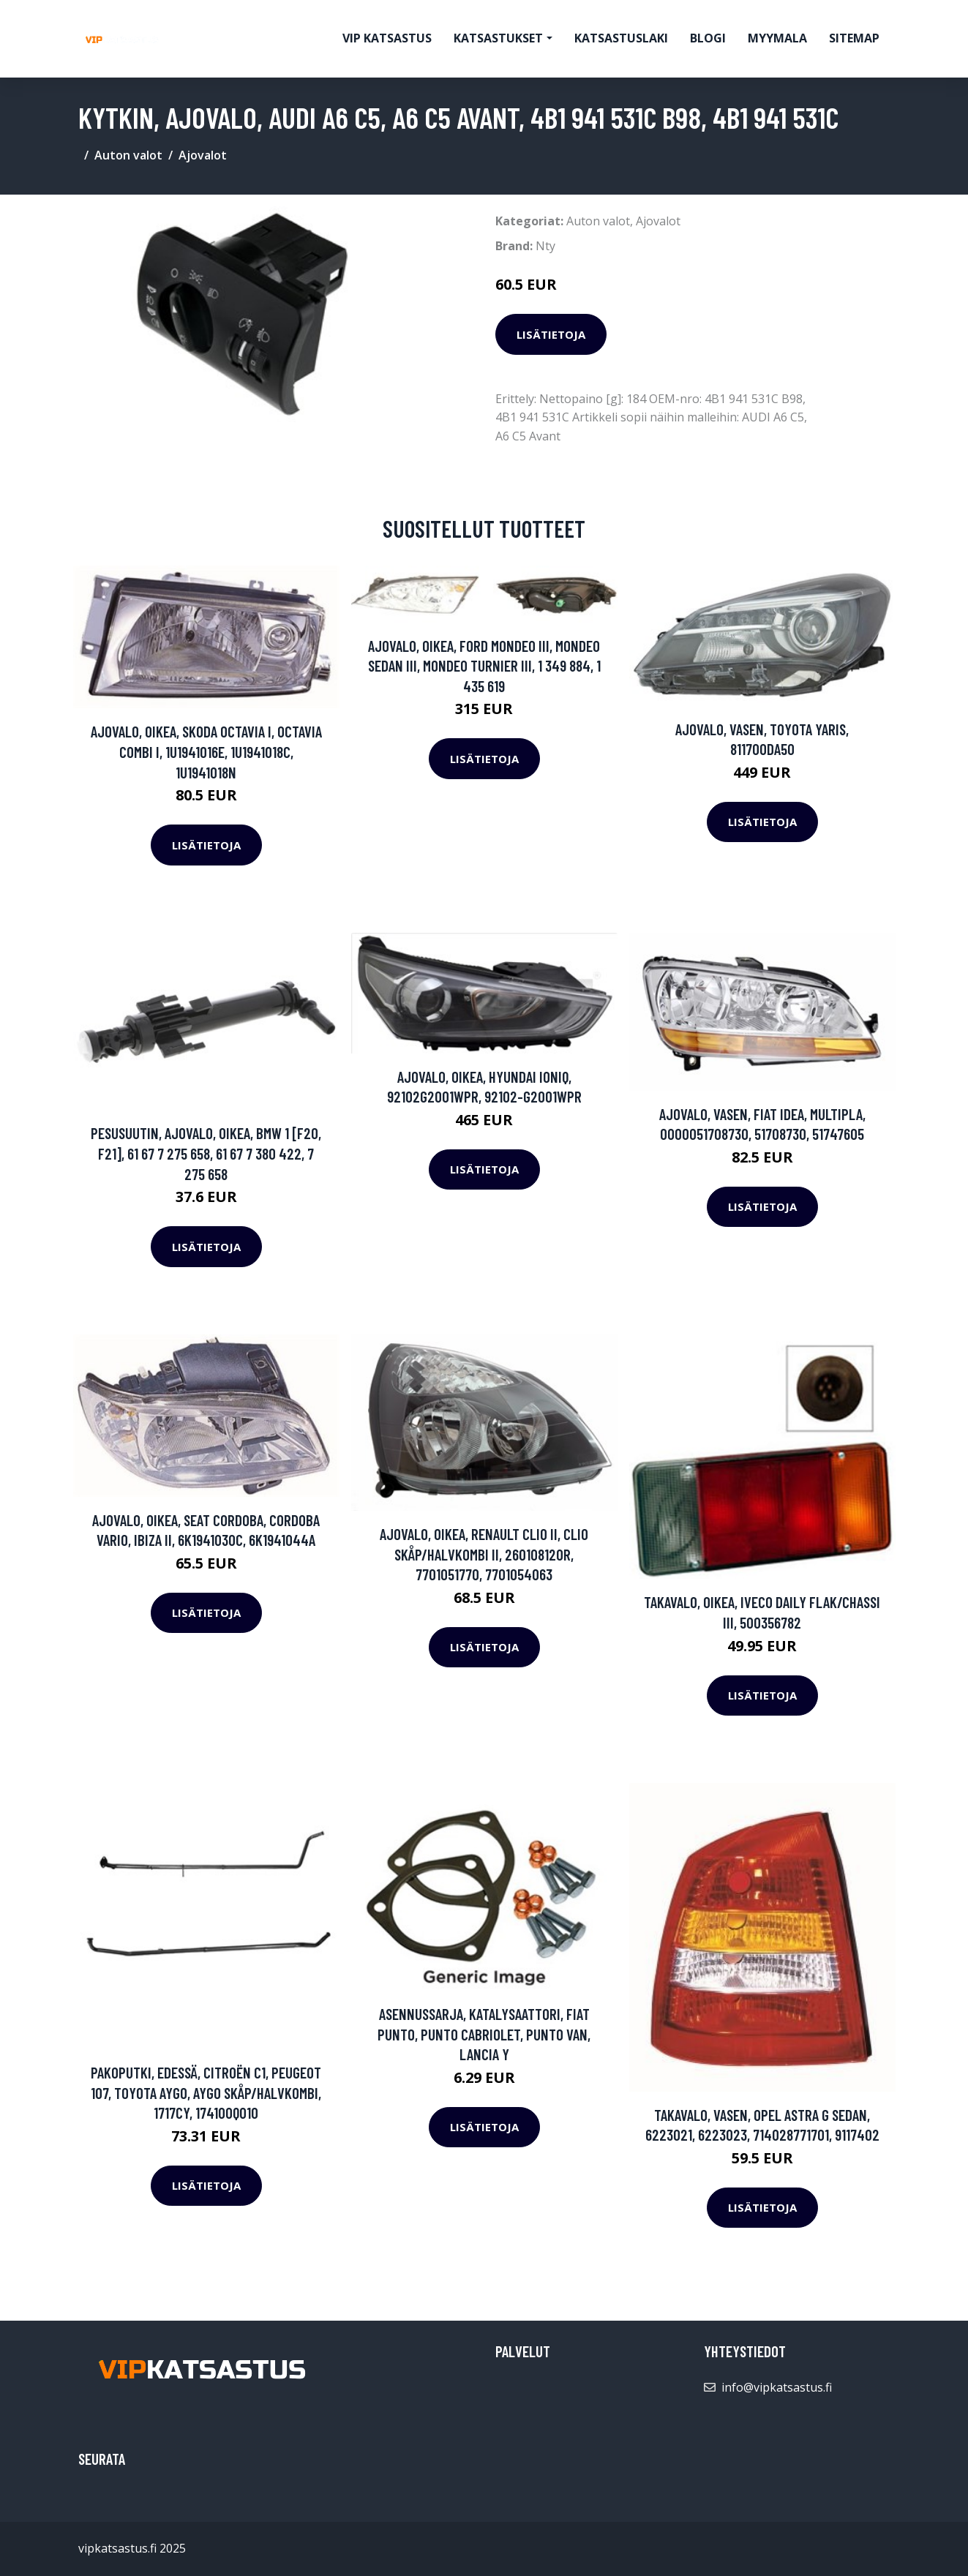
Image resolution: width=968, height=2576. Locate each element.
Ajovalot (203, 155)
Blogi (708, 38)
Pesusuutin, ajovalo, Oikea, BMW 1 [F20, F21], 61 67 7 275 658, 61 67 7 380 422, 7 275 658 (206, 1153)
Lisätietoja (551, 334)
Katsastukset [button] (498, 38)
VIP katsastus (387, 38)
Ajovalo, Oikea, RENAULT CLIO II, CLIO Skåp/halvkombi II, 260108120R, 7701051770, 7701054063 (484, 1554)
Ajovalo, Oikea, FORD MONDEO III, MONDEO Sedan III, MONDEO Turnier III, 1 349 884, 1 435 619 (484, 666)
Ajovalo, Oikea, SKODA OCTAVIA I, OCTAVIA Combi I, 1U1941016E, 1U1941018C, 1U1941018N (206, 751)
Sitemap (854, 38)
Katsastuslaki (621, 38)
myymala (777, 38)
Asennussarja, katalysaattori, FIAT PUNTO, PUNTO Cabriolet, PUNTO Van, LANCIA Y (484, 2034)
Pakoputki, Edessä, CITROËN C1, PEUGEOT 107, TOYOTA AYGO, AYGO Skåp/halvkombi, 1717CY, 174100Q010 (206, 2092)
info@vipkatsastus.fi (776, 2387)
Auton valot (128, 155)
